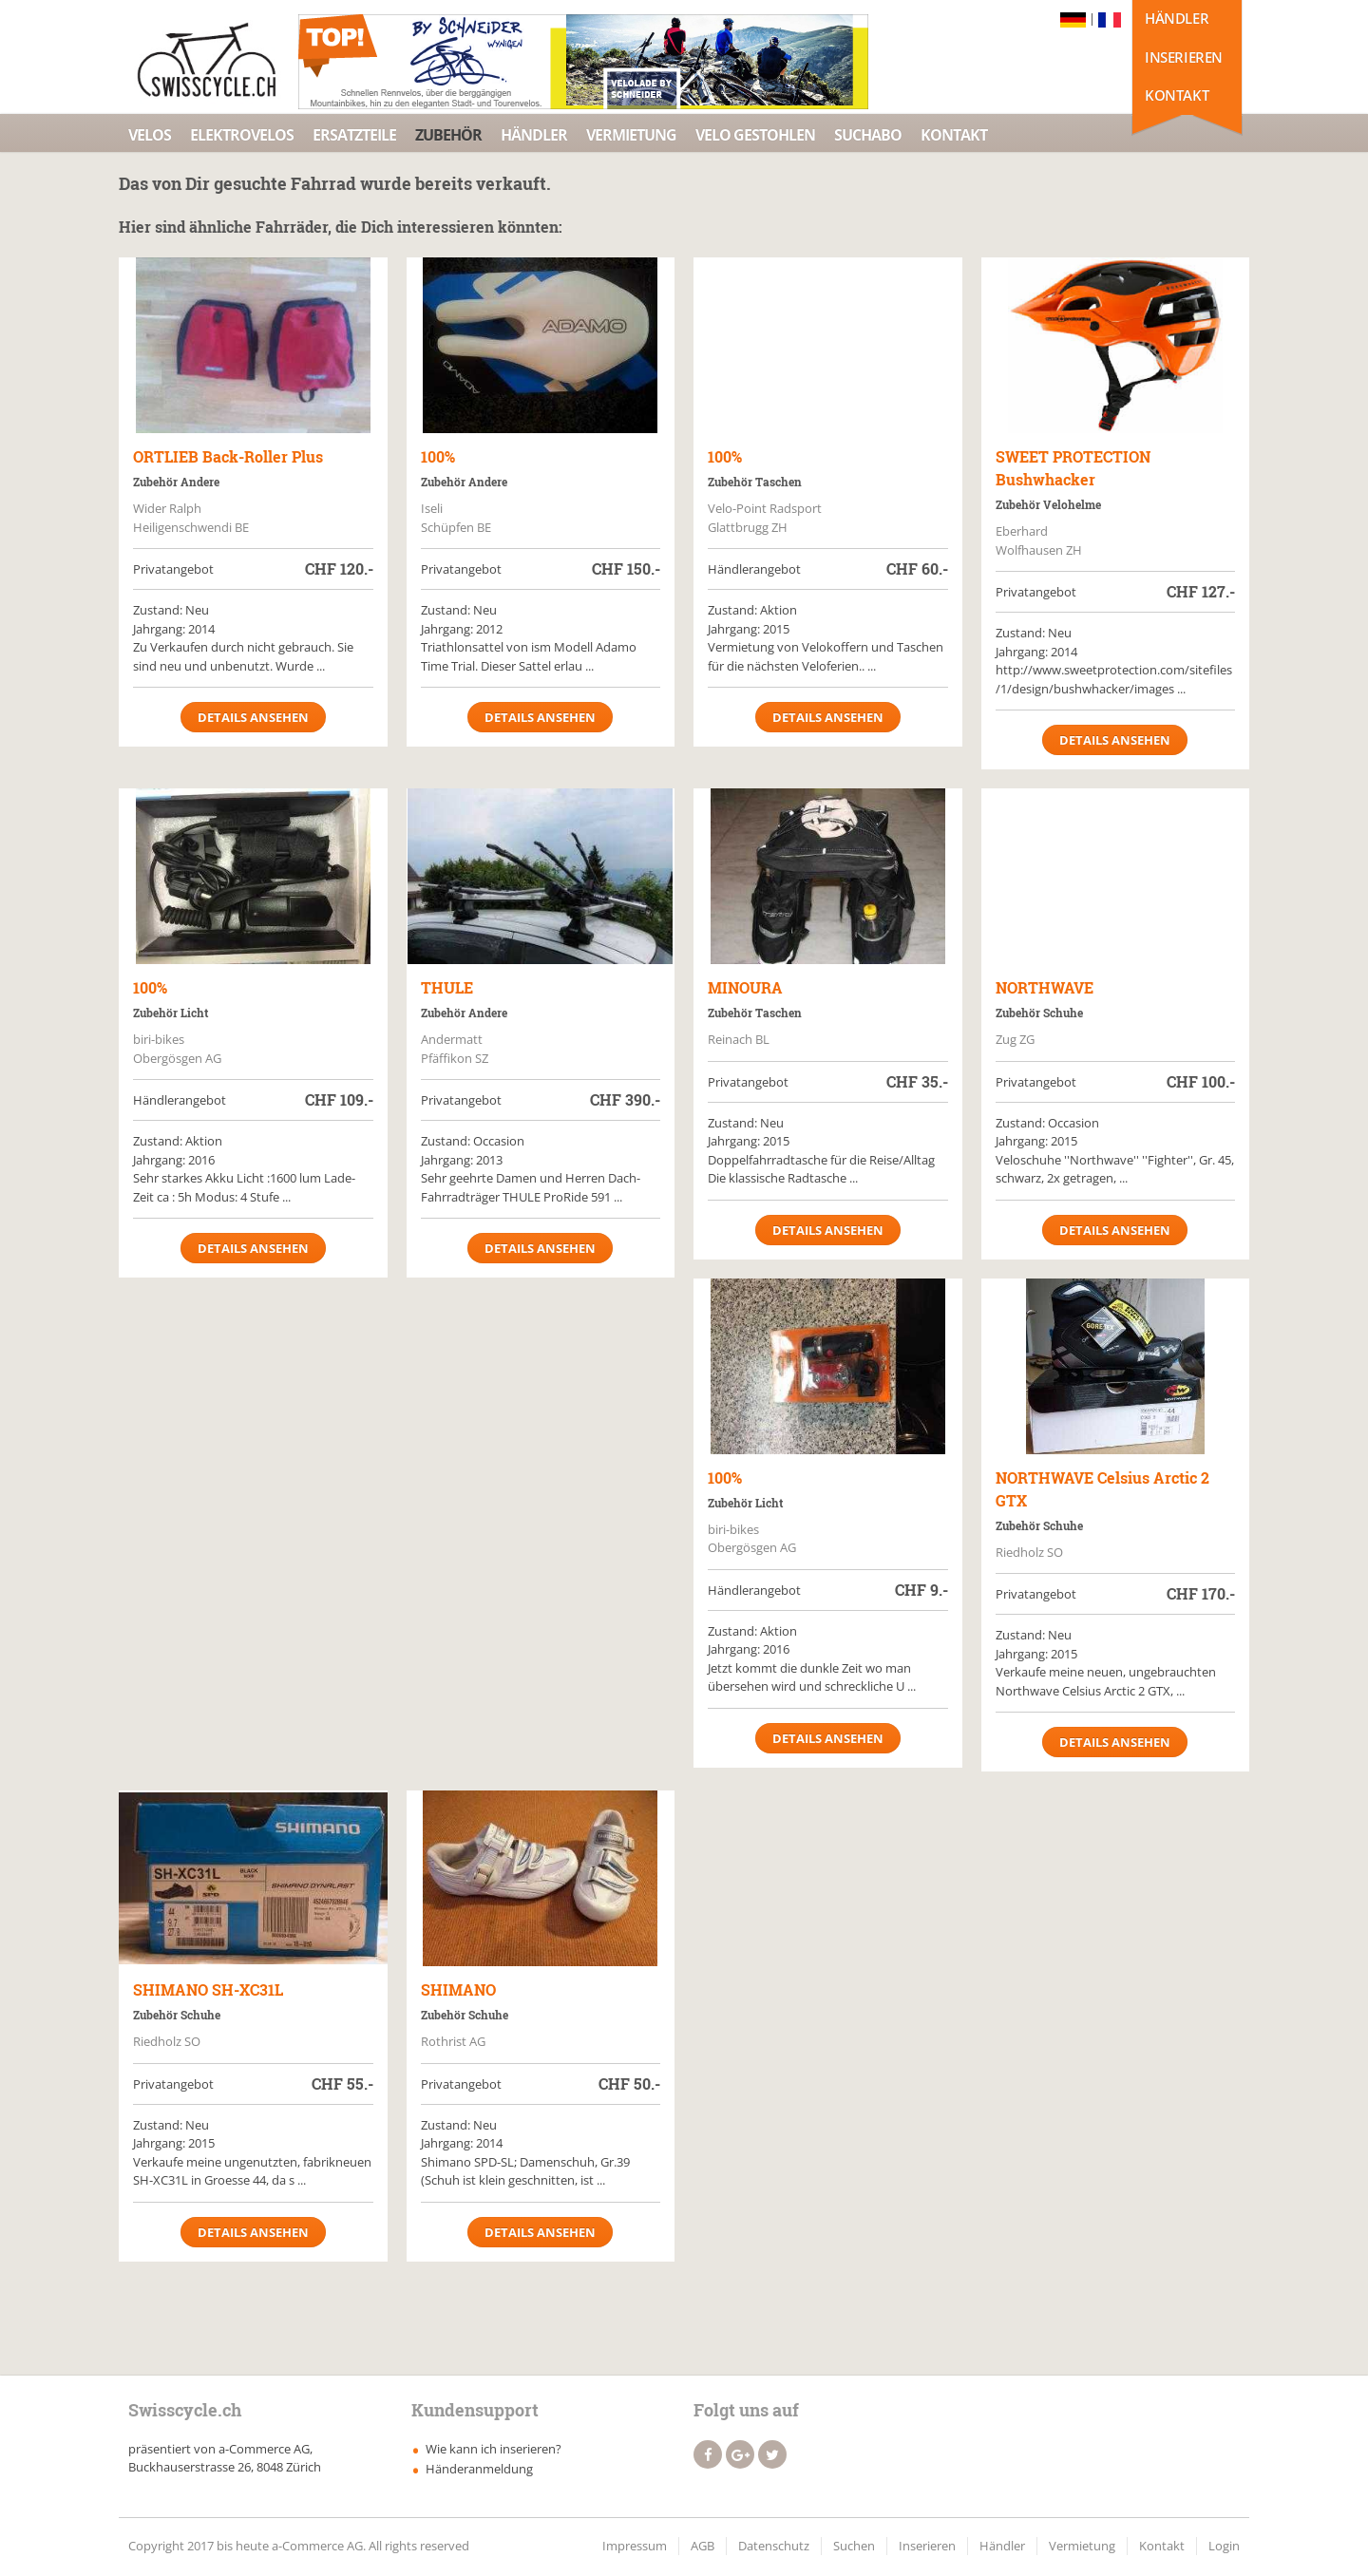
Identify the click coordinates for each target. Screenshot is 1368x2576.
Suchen (854, 2545)
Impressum (634, 2545)
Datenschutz (773, 2545)
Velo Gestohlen (755, 134)
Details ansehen (253, 717)
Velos (149, 134)
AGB (702, 2545)
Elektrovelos (242, 134)
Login (1224, 2545)
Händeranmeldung (479, 2468)
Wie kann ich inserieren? (493, 2448)
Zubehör (448, 134)
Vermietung (631, 134)
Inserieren (1184, 56)
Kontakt (1176, 94)
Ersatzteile (354, 134)
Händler (1176, 18)
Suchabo (868, 134)
